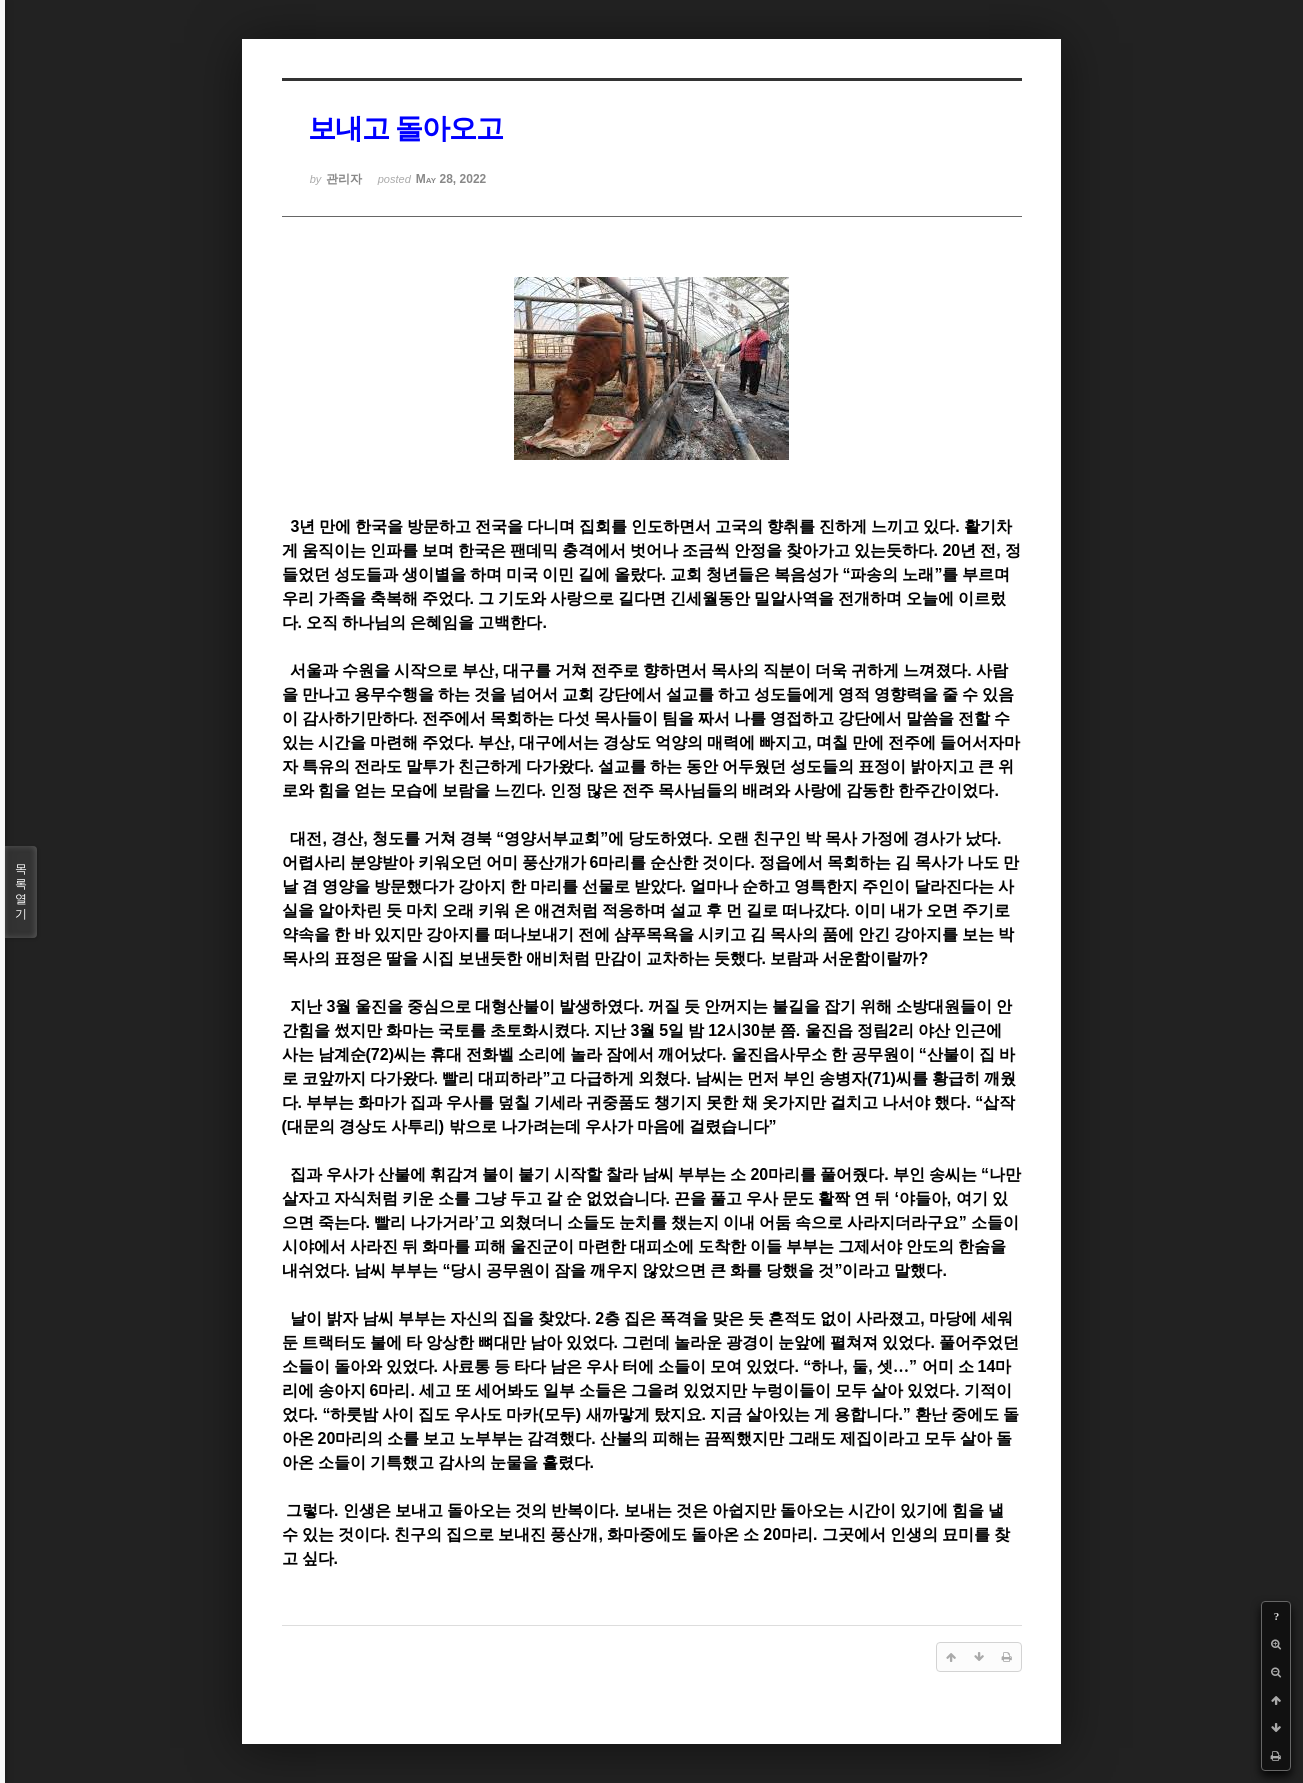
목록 (21, 892)
